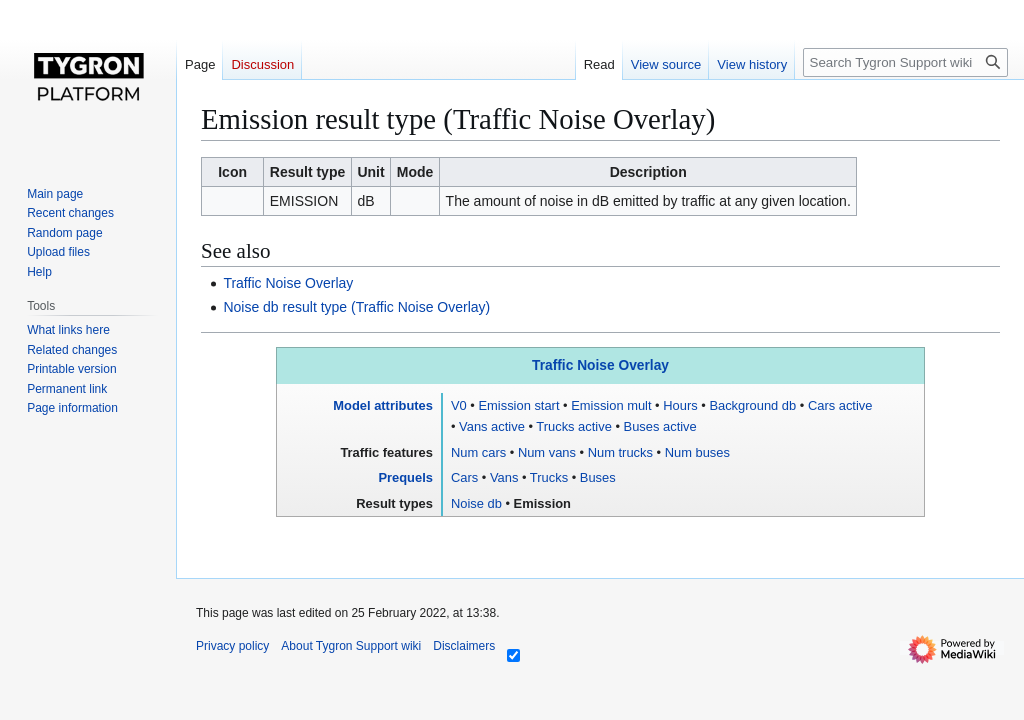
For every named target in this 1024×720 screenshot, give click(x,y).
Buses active (660, 426)
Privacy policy (232, 646)
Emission (542, 503)
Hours (680, 405)
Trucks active (574, 426)
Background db (752, 405)
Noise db (476, 503)
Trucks (549, 477)
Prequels (405, 477)
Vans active (492, 426)
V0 (459, 405)
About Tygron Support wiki (351, 646)
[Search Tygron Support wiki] (905, 62)
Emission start (518, 405)
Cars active (840, 405)
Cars (464, 477)
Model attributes (383, 405)
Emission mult (611, 405)
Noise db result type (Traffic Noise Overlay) (356, 307)
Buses (598, 477)
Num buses (697, 452)
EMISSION (304, 201)
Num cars (478, 452)
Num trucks (620, 452)
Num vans (547, 452)
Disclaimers (464, 646)
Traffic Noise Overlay (288, 283)
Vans (504, 477)
